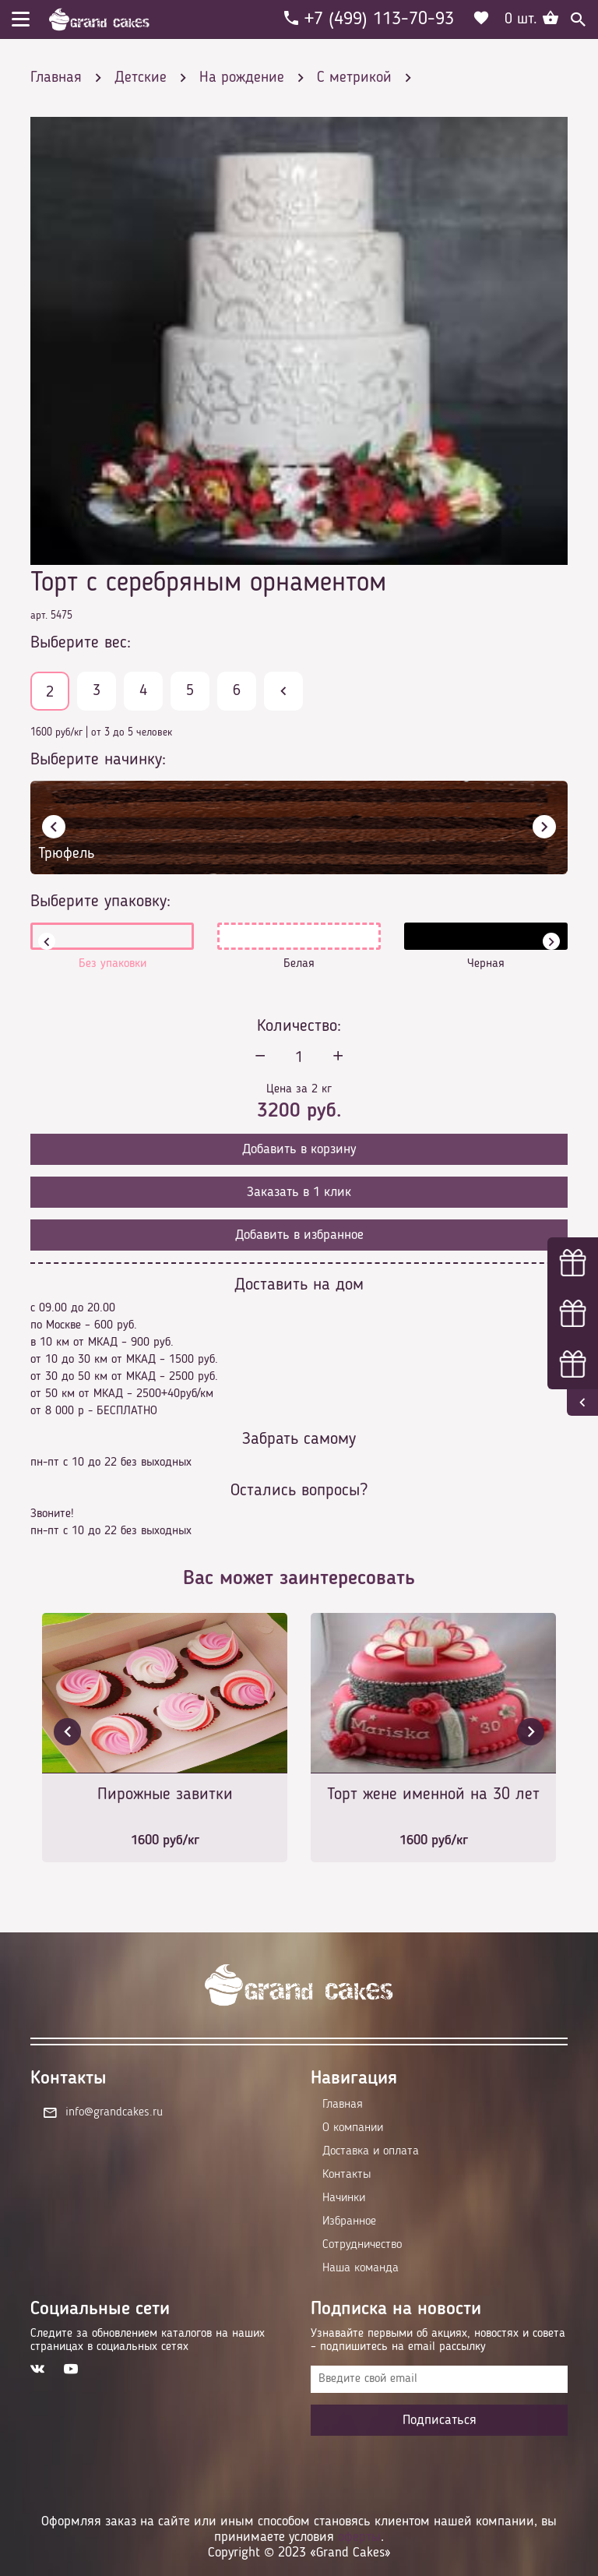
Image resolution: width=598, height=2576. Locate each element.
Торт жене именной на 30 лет (433, 1794)
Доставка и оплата (370, 2151)
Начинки (343, 2198)
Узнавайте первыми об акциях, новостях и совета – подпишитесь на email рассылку (438, 2340)
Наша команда (360, 2268)
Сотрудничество (362, 2245)
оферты (359, 2537)
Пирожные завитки (165, 1794)
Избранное (349, 2221)
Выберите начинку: (98, 759)
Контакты (346, 2174)
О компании (352, 2128)
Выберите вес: (80, 642)
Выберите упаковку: (100, 901)
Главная (342, 2104)
